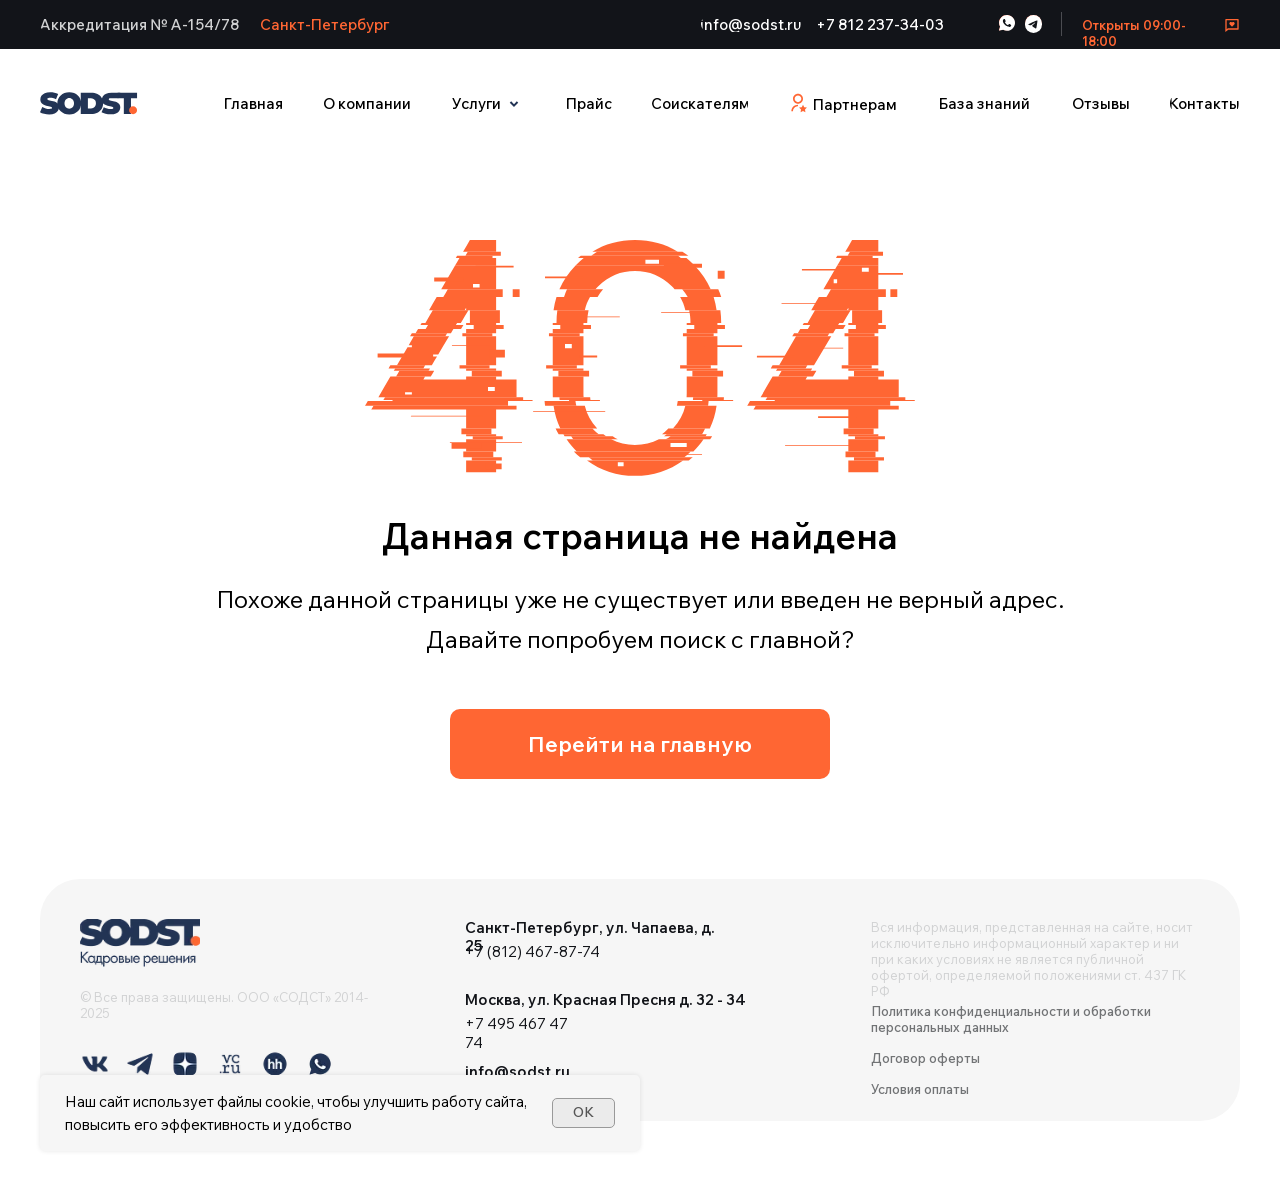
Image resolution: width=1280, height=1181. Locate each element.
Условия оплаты (920, 1089)
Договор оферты (925, 1058)
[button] (140, 24)
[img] (140, 943)
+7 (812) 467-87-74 (532, 951)
